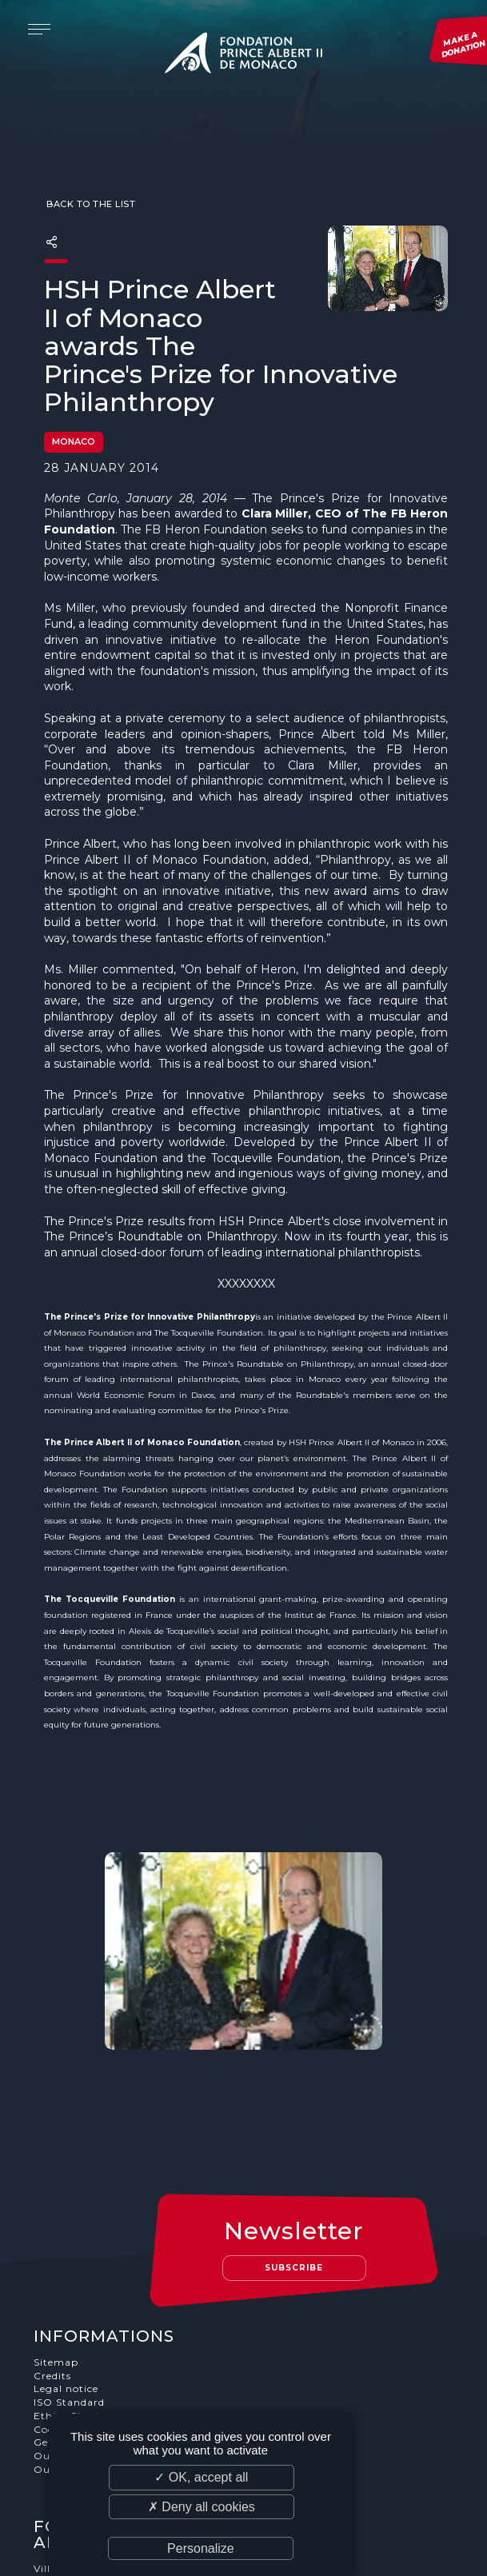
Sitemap (56, 2234)
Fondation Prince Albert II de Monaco (244, 56)
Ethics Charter (73, 2288)
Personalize (200, 2548)
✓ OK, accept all (201, 2477)
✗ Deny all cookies (201, 2507)
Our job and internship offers (112, 2342)
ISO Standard (70, 2275)
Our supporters (75, 2328)
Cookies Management (92, 2301)
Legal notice (66, 2261)
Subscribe (294, 2140)
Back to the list (90, 172)
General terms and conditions (113, 2315)
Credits (53, 2248)
